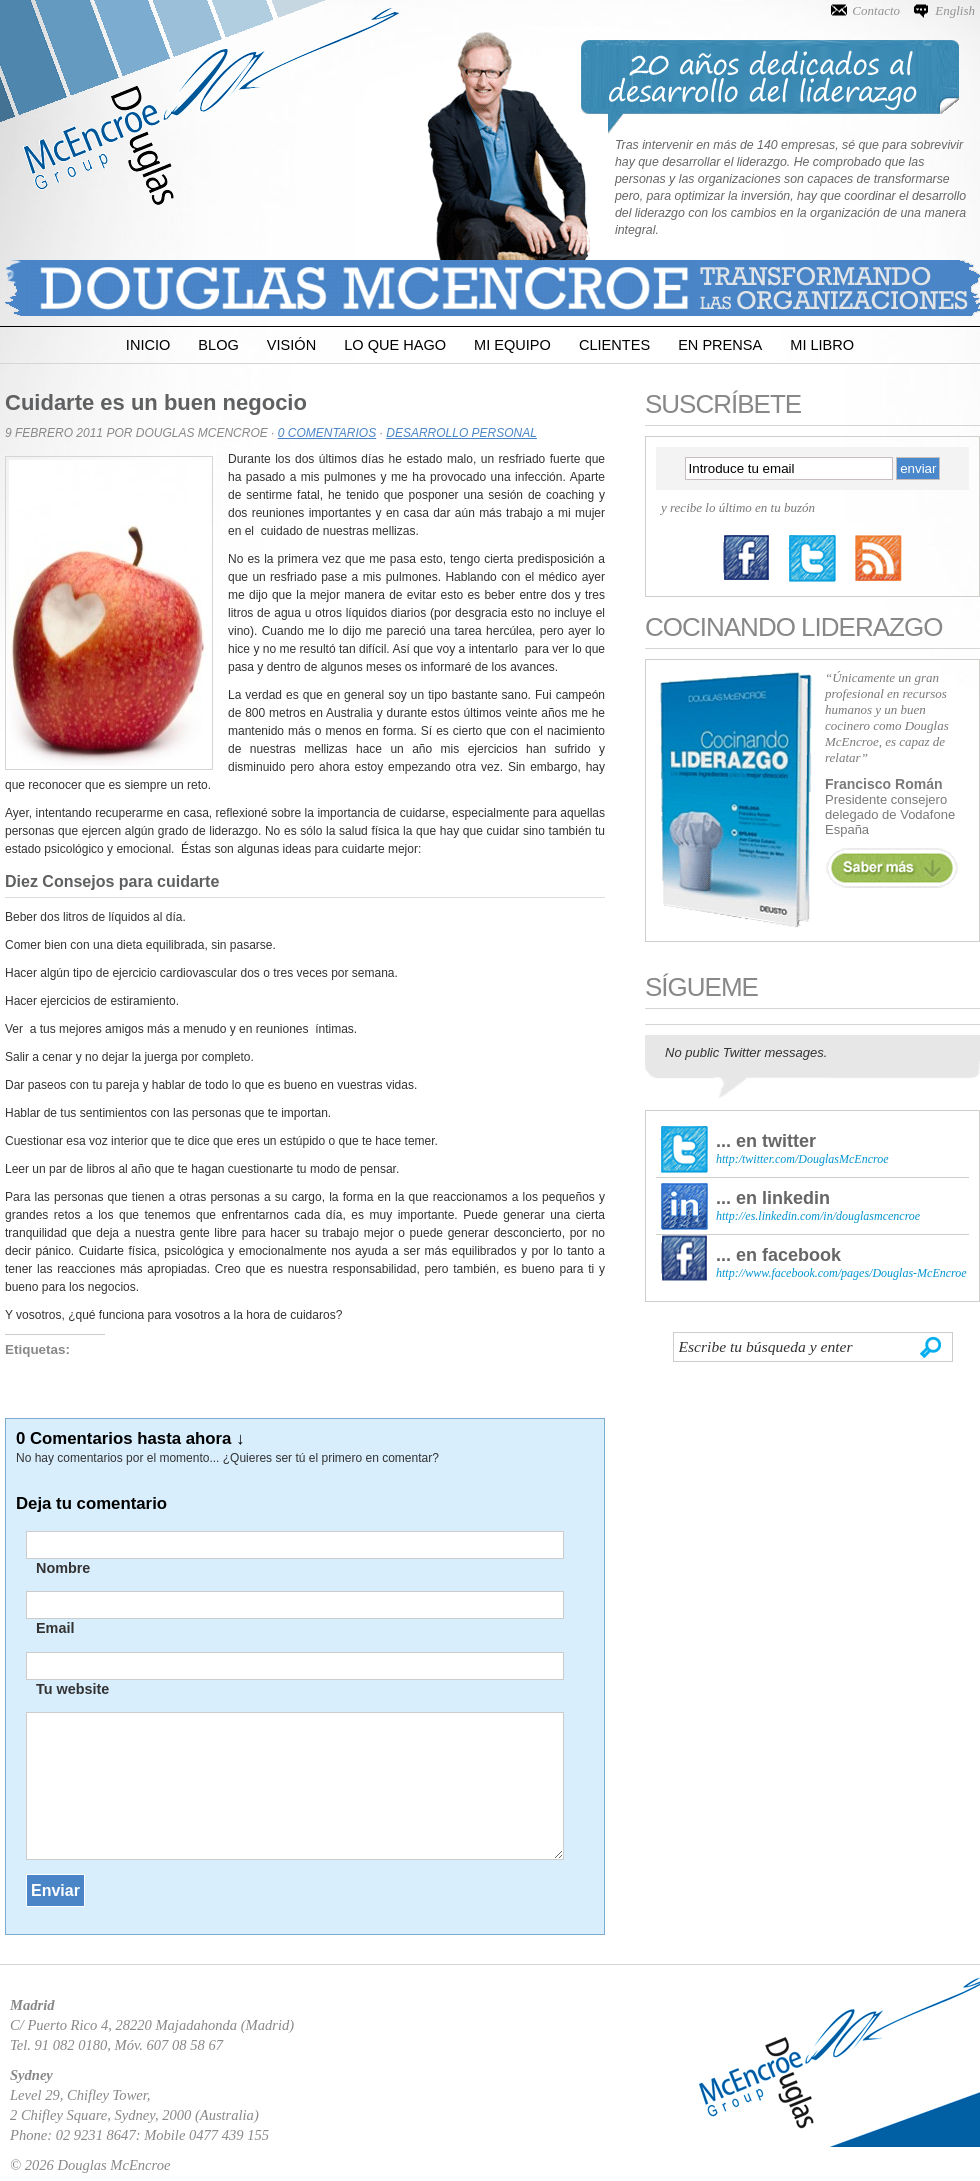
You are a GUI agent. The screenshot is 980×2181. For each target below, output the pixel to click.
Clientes (614, 345)
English (955, 10)
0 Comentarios (327, 433)
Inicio (148, 345)
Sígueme (701, 987)
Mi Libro (822, 345)
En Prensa (720, 345)
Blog (218, 345)
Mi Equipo (512, 345)
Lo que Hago (395, 345)
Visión (291, 345)
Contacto (876, 10)
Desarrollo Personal (461, 433)
